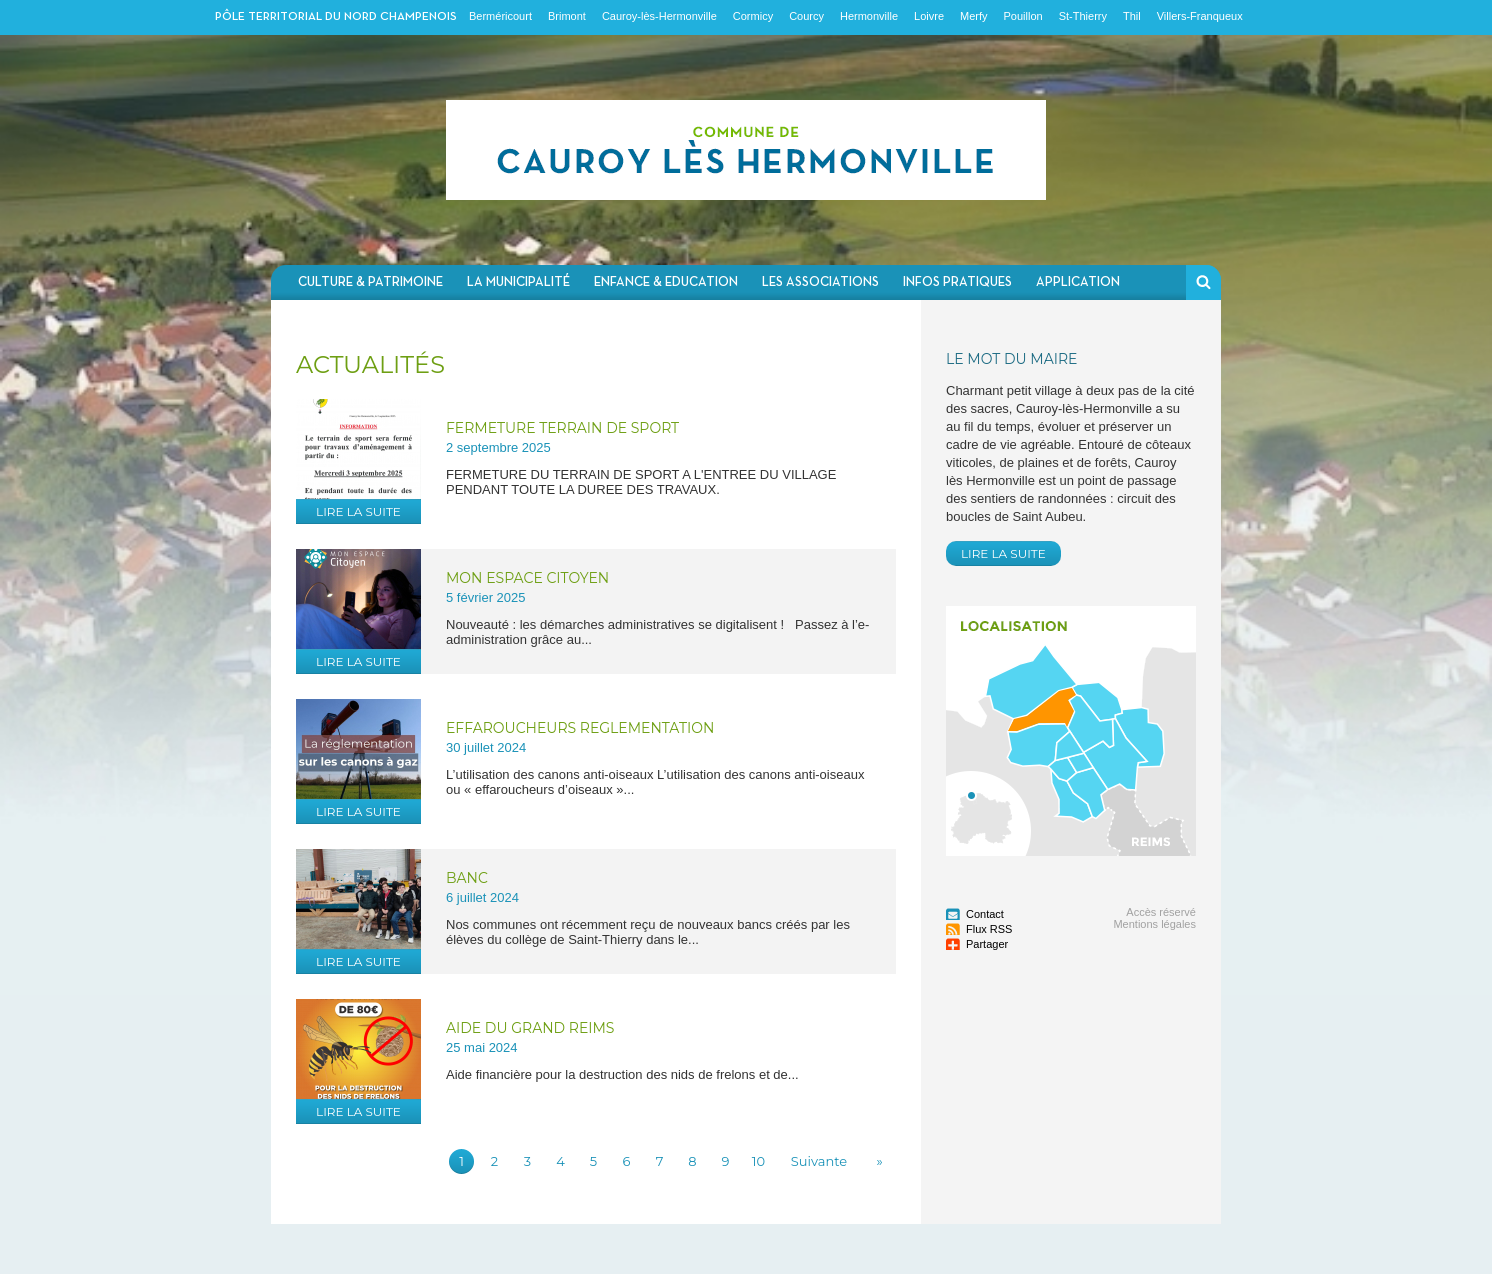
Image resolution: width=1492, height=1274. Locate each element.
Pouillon (1023, 16)
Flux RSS (989, 929)
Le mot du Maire (1011, 359)
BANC (467, 878)
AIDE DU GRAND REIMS (530, 1028)
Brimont (567, 16)
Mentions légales (1154, 924)
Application (1078, 282)
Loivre (929, 16)
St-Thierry (1083, 16)
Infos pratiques (957, 282)
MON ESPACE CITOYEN (527, 578)
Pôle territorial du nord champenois (336, 17)
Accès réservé (1161, 912)
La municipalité (518, 282)
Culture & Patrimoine (370, 282)
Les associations (820, 282)
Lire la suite (358, 511)
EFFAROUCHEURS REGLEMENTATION (580, 728)
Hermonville (869, 16)
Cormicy (753, 16)
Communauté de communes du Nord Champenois (746, 150)
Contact (985, 914)
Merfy (974, 16)
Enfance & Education (666, 282)
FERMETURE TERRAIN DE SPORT (562, 428)
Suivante (819, 1161)
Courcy (806, 16)
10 (758, 1161)
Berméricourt (500, 16)
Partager (987, 944)
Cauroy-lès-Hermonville (659, 16)
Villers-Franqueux (1200, 16)
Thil (1132, 16)
